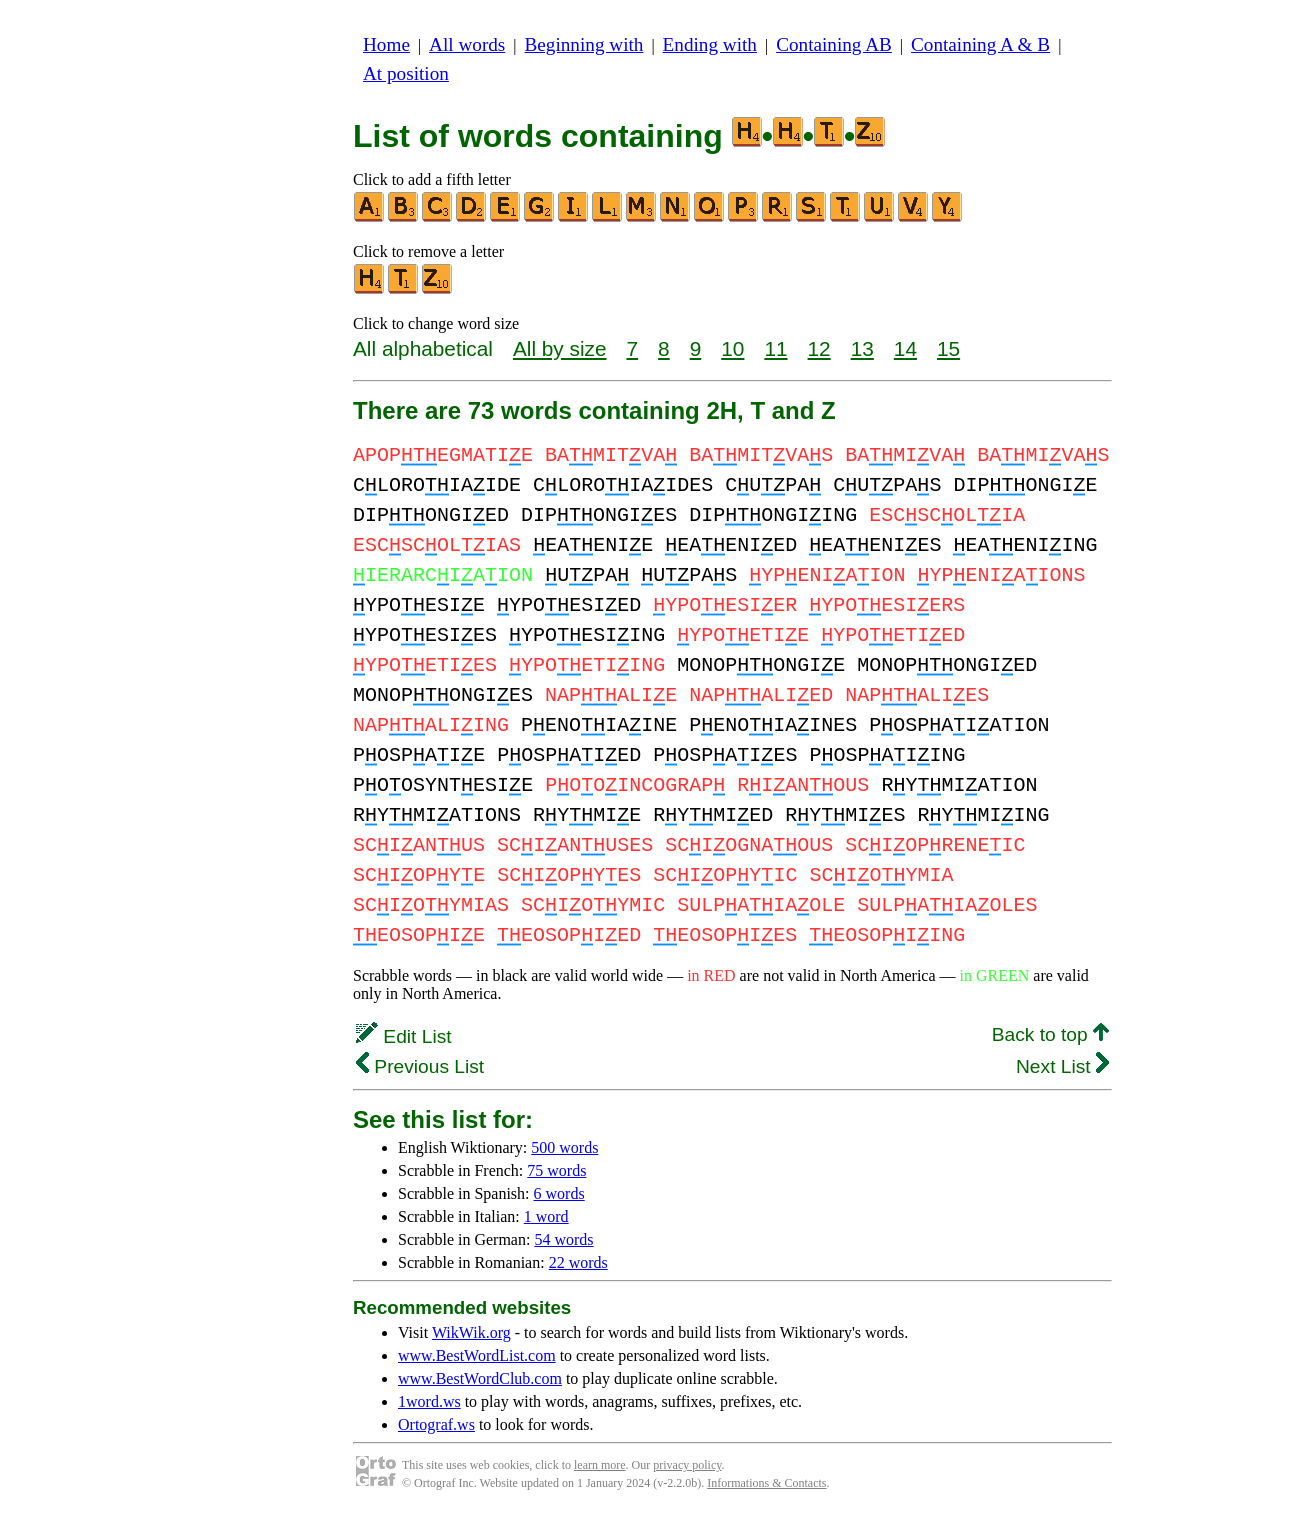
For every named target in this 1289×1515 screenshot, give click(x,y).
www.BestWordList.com (477, 1355)
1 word (546, 1216)
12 (819, 348)
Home (386, 44)
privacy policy (687, 1465)
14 (905, 348)
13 (862, 348)
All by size (560, 348)
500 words (564, 1147)
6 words (559, 1193)
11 (775, 348)
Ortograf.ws (436, 1424)
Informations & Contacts (766, 1483)
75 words (556, 1170)
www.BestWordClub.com (480, 1378)
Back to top (1050, 1034)
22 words (578, 1262)
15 (948, 348)
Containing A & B (980, 44)
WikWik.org (471, 1332)
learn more (600, 1465)
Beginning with (584, 44)
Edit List (404, 1036)
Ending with (710, 44)
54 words (563, 1239)
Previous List (420, 1066)
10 (732, 348)
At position (406, 73)
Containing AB (834, 44)
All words (467, 44)
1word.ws (429, 1401)
